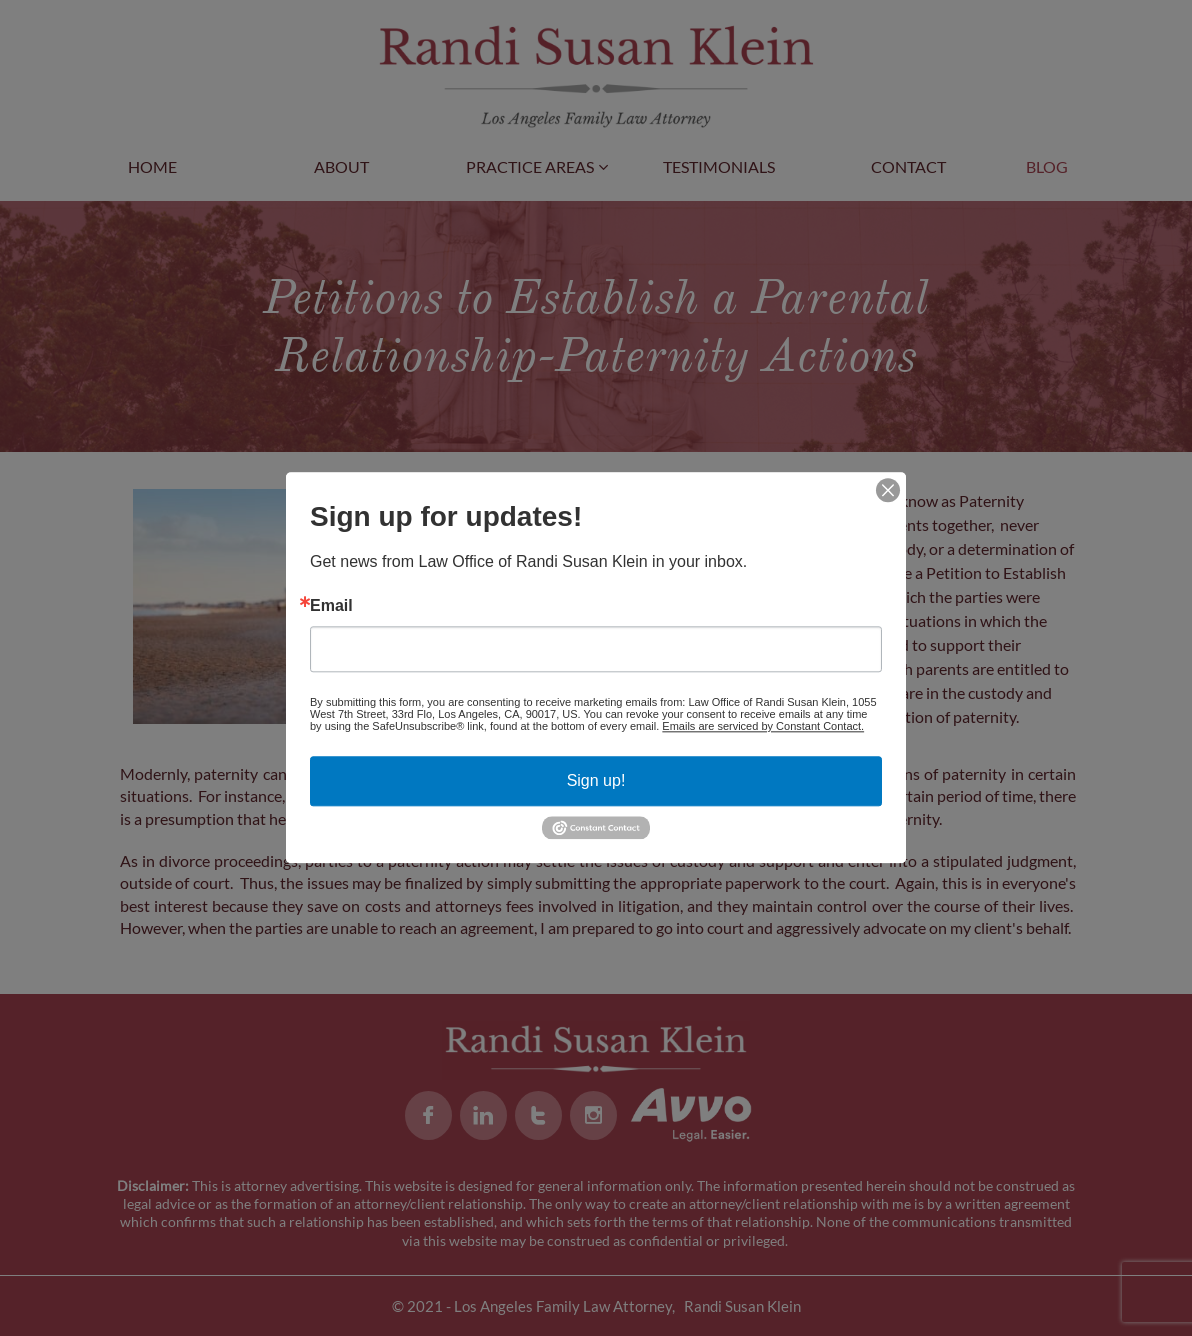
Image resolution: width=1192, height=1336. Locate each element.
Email (331, 606)
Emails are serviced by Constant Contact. (763, 726)
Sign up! (596, 780)
